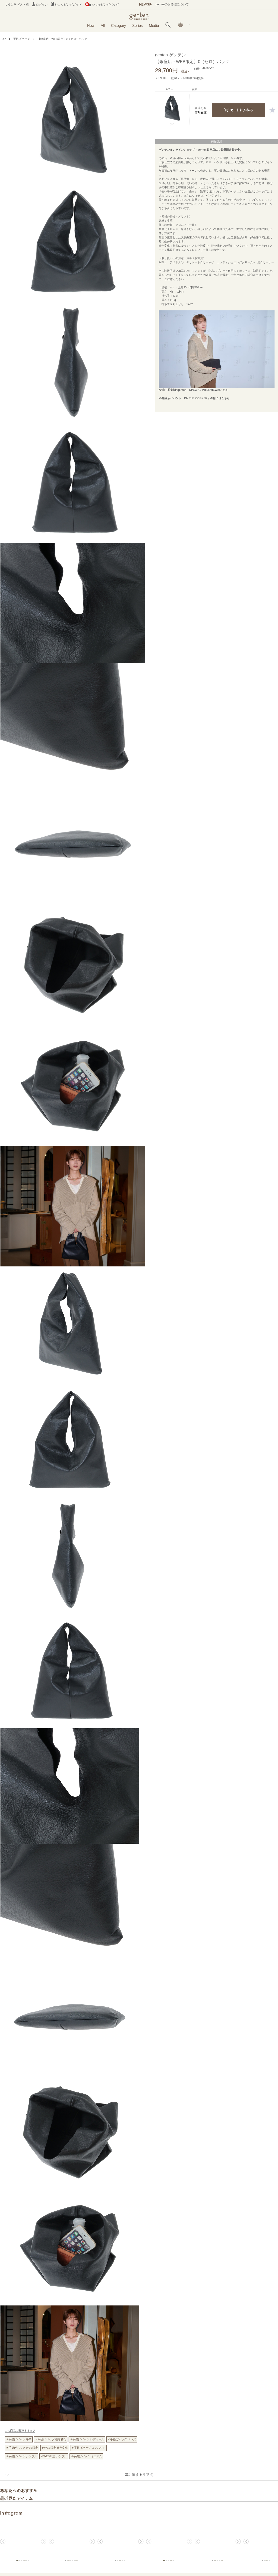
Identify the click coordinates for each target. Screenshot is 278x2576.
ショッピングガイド (66, 4)
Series (137, 26)
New (91, 26)
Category (118, 26)
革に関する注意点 (139, 2475)
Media (154, 26)
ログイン (40, 4)
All (103, 26)
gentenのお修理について (172, 4)
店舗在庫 (201, 112)
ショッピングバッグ (102, 4)
